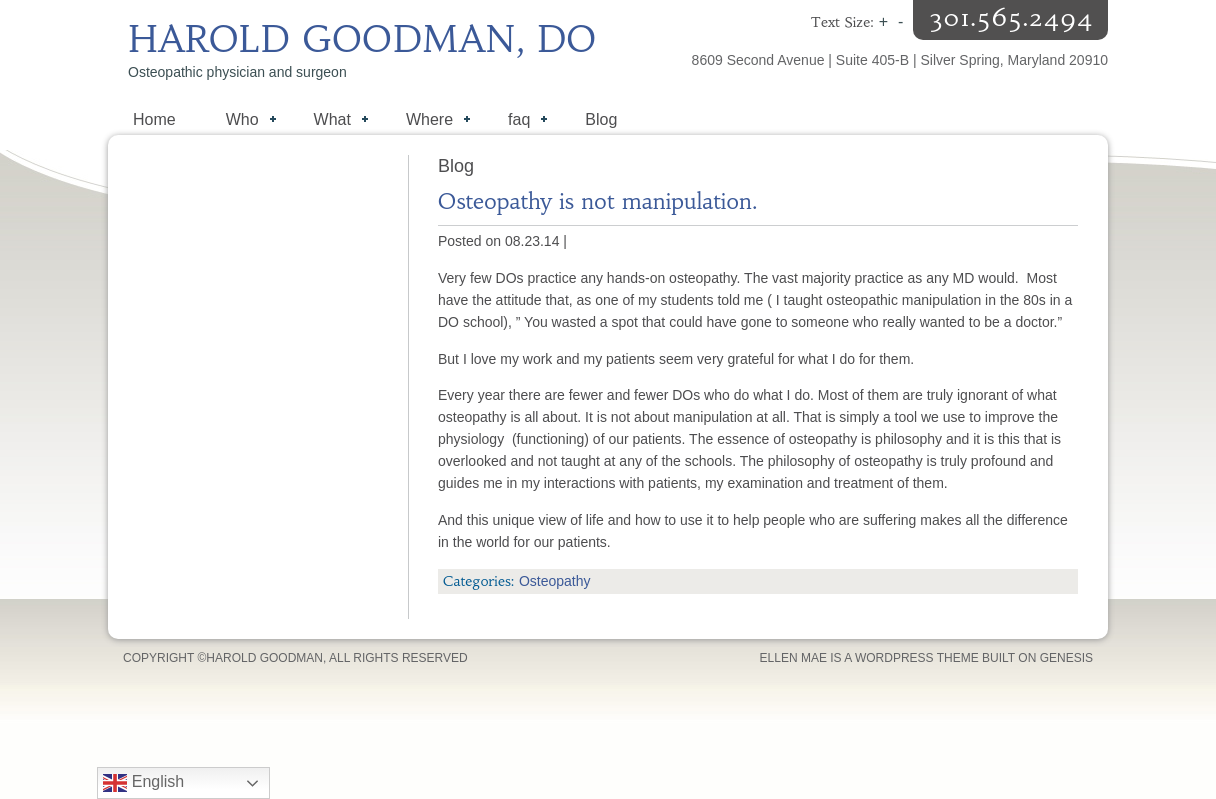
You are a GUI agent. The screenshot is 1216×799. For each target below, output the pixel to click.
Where (428, 121)
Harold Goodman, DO (362, 39)
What (331, 121)
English (143, 783)
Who (241, 121)
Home (154, 119)
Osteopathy (555, 581)
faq (517, 121)
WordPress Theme (917, 658)
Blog (601, 119)
